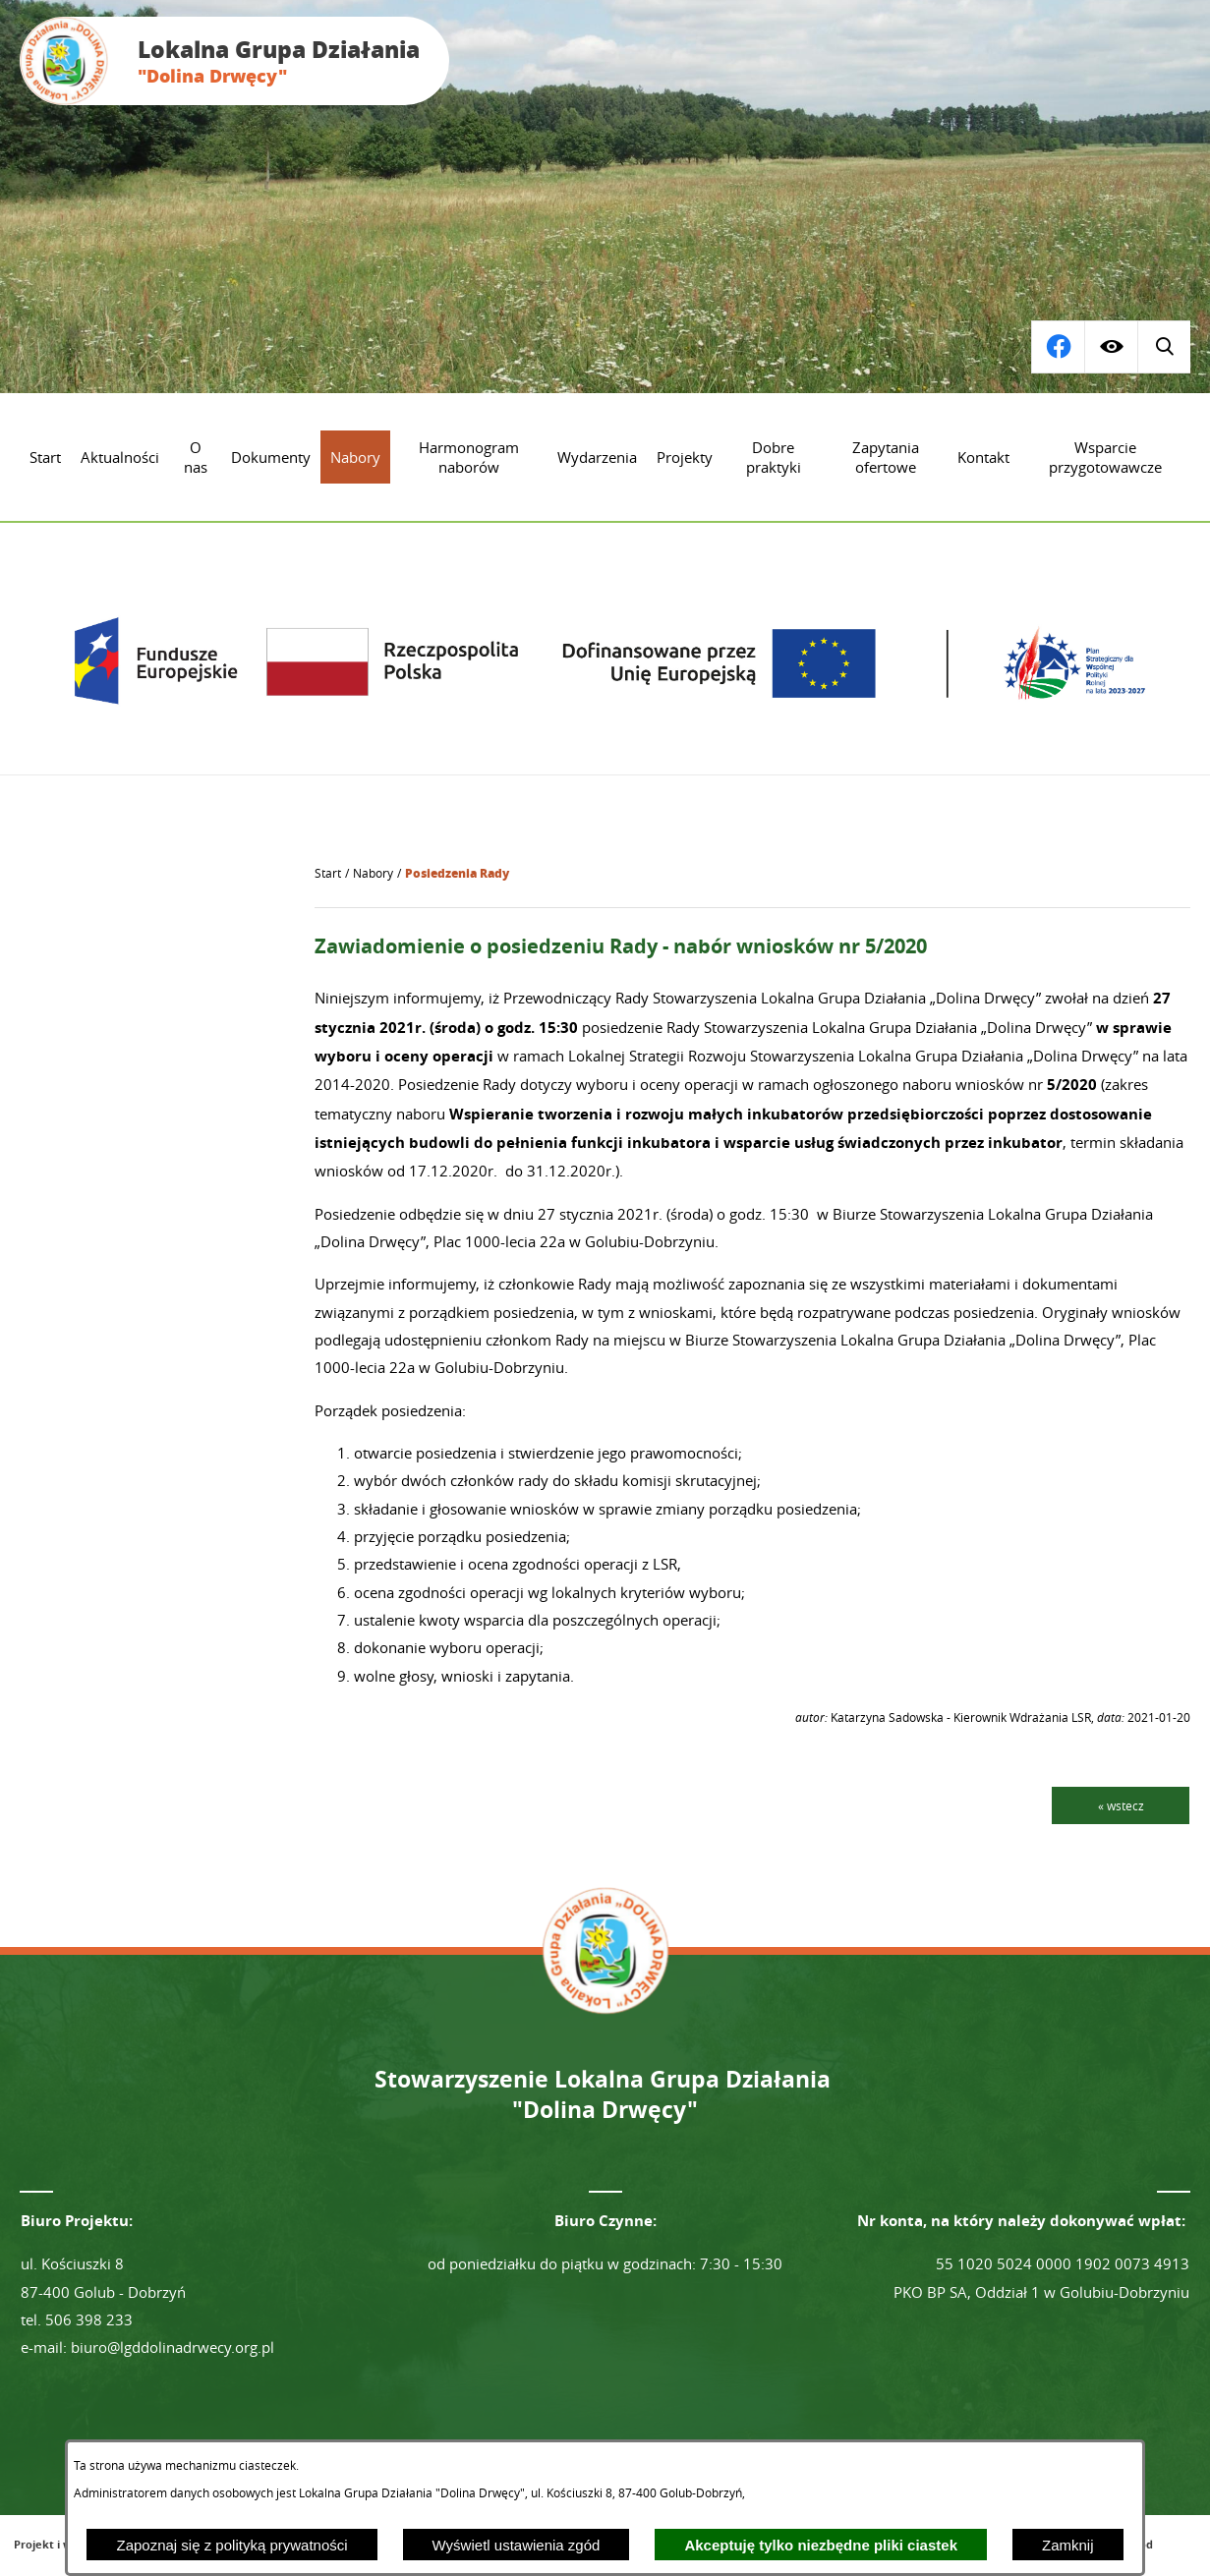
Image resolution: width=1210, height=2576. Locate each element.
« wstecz (1121, 1805)
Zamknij (1068, 2545)
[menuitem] (45, 457)
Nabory (373, 873)
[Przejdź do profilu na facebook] (1163, 346)
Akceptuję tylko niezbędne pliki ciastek (820, 2545)
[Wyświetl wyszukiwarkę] (1057, 346)
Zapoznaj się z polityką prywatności (231, 2545)
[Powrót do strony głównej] (328, 874)
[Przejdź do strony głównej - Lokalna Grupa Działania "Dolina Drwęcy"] (234, 61)
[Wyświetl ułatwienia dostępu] (1110, 346)
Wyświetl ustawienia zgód (516, 2545)
